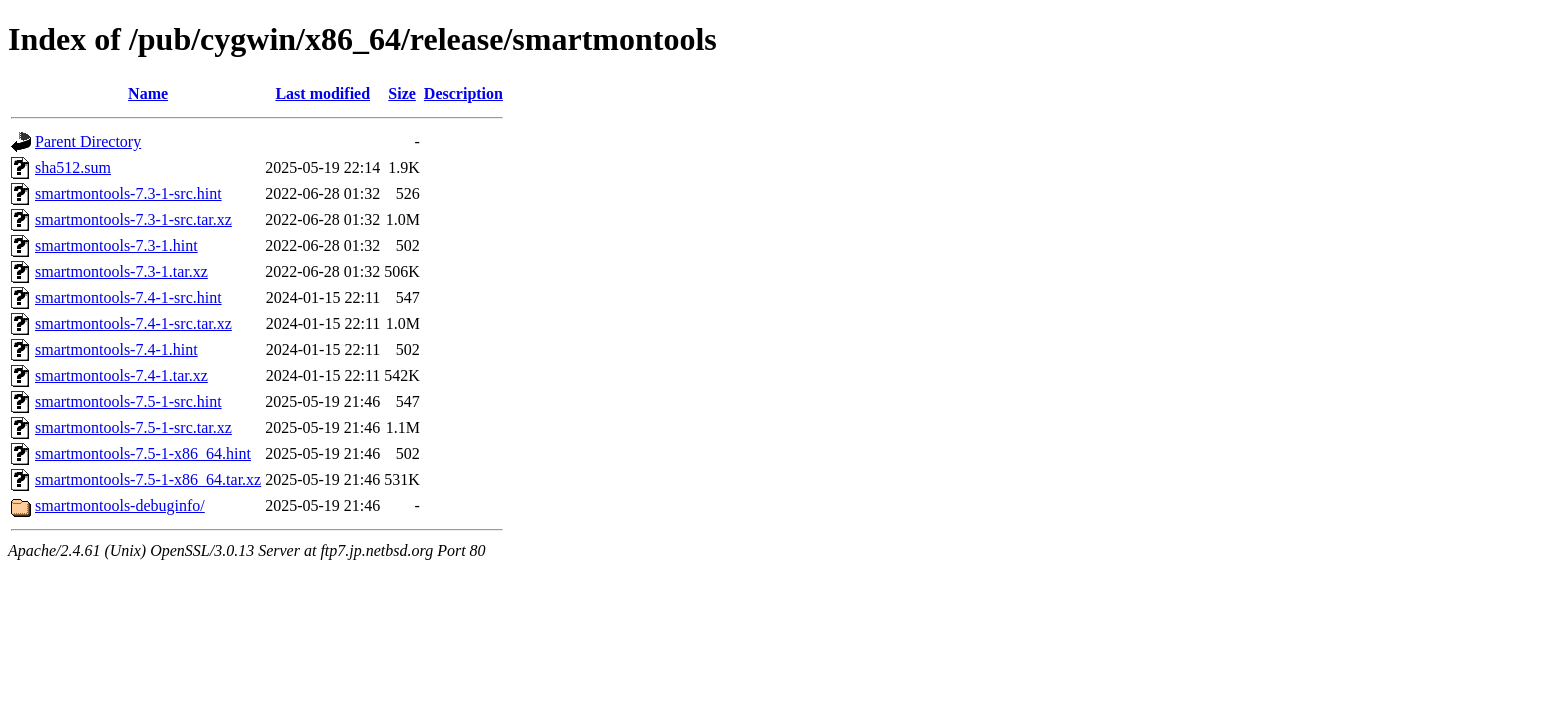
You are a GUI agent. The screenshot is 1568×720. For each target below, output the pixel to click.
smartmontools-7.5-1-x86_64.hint (143, 453)
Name (148, 93)
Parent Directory (88, 141)
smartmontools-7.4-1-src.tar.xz (133, 323)
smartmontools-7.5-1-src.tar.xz (133, 427)
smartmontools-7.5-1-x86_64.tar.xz (148, 479)
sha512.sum (73, 167)
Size (402, 93)
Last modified (322, 93)
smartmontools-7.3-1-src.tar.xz (133, 219)
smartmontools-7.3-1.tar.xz (121, 271)
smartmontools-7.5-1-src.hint (128, 401)
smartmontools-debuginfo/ (120, 505)
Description (463, 93)
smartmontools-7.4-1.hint (116, 349)
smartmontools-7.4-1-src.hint (128, 297)
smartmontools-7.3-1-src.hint (128, 193)
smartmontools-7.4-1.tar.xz (121, 375)
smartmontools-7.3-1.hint (116, 245)
